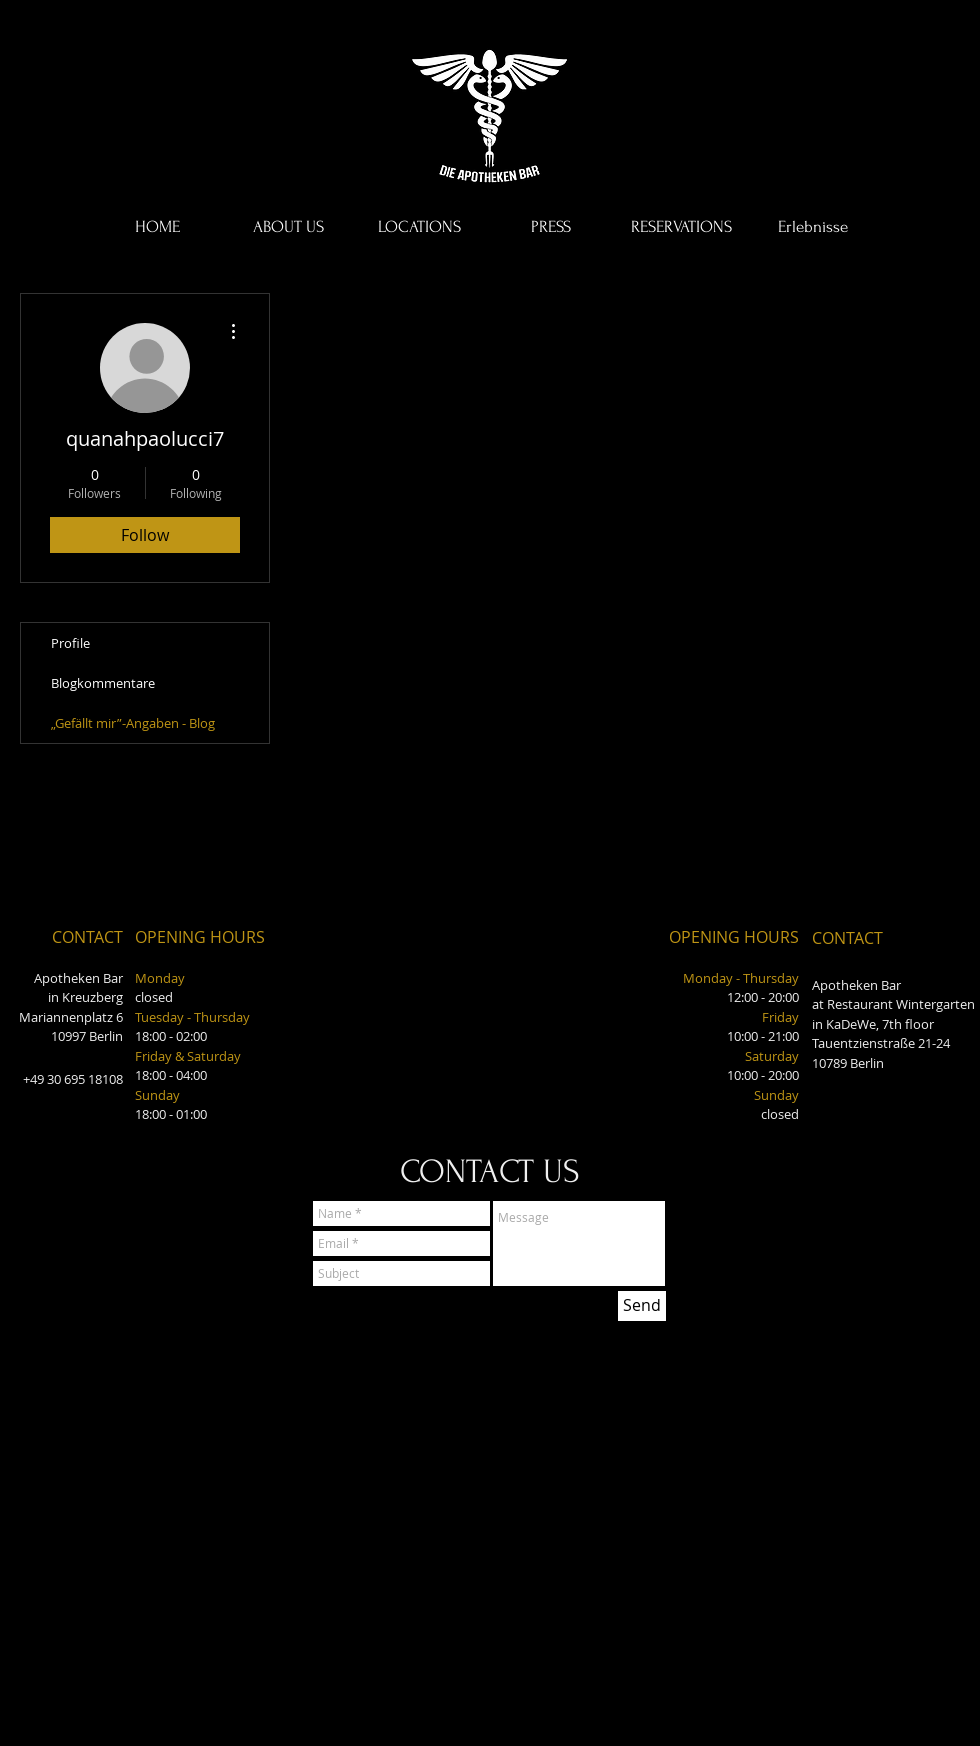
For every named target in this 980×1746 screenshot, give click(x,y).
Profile (70, 643)
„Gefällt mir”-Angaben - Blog (133, 723)
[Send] (642, 1306)
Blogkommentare (103, 683)
